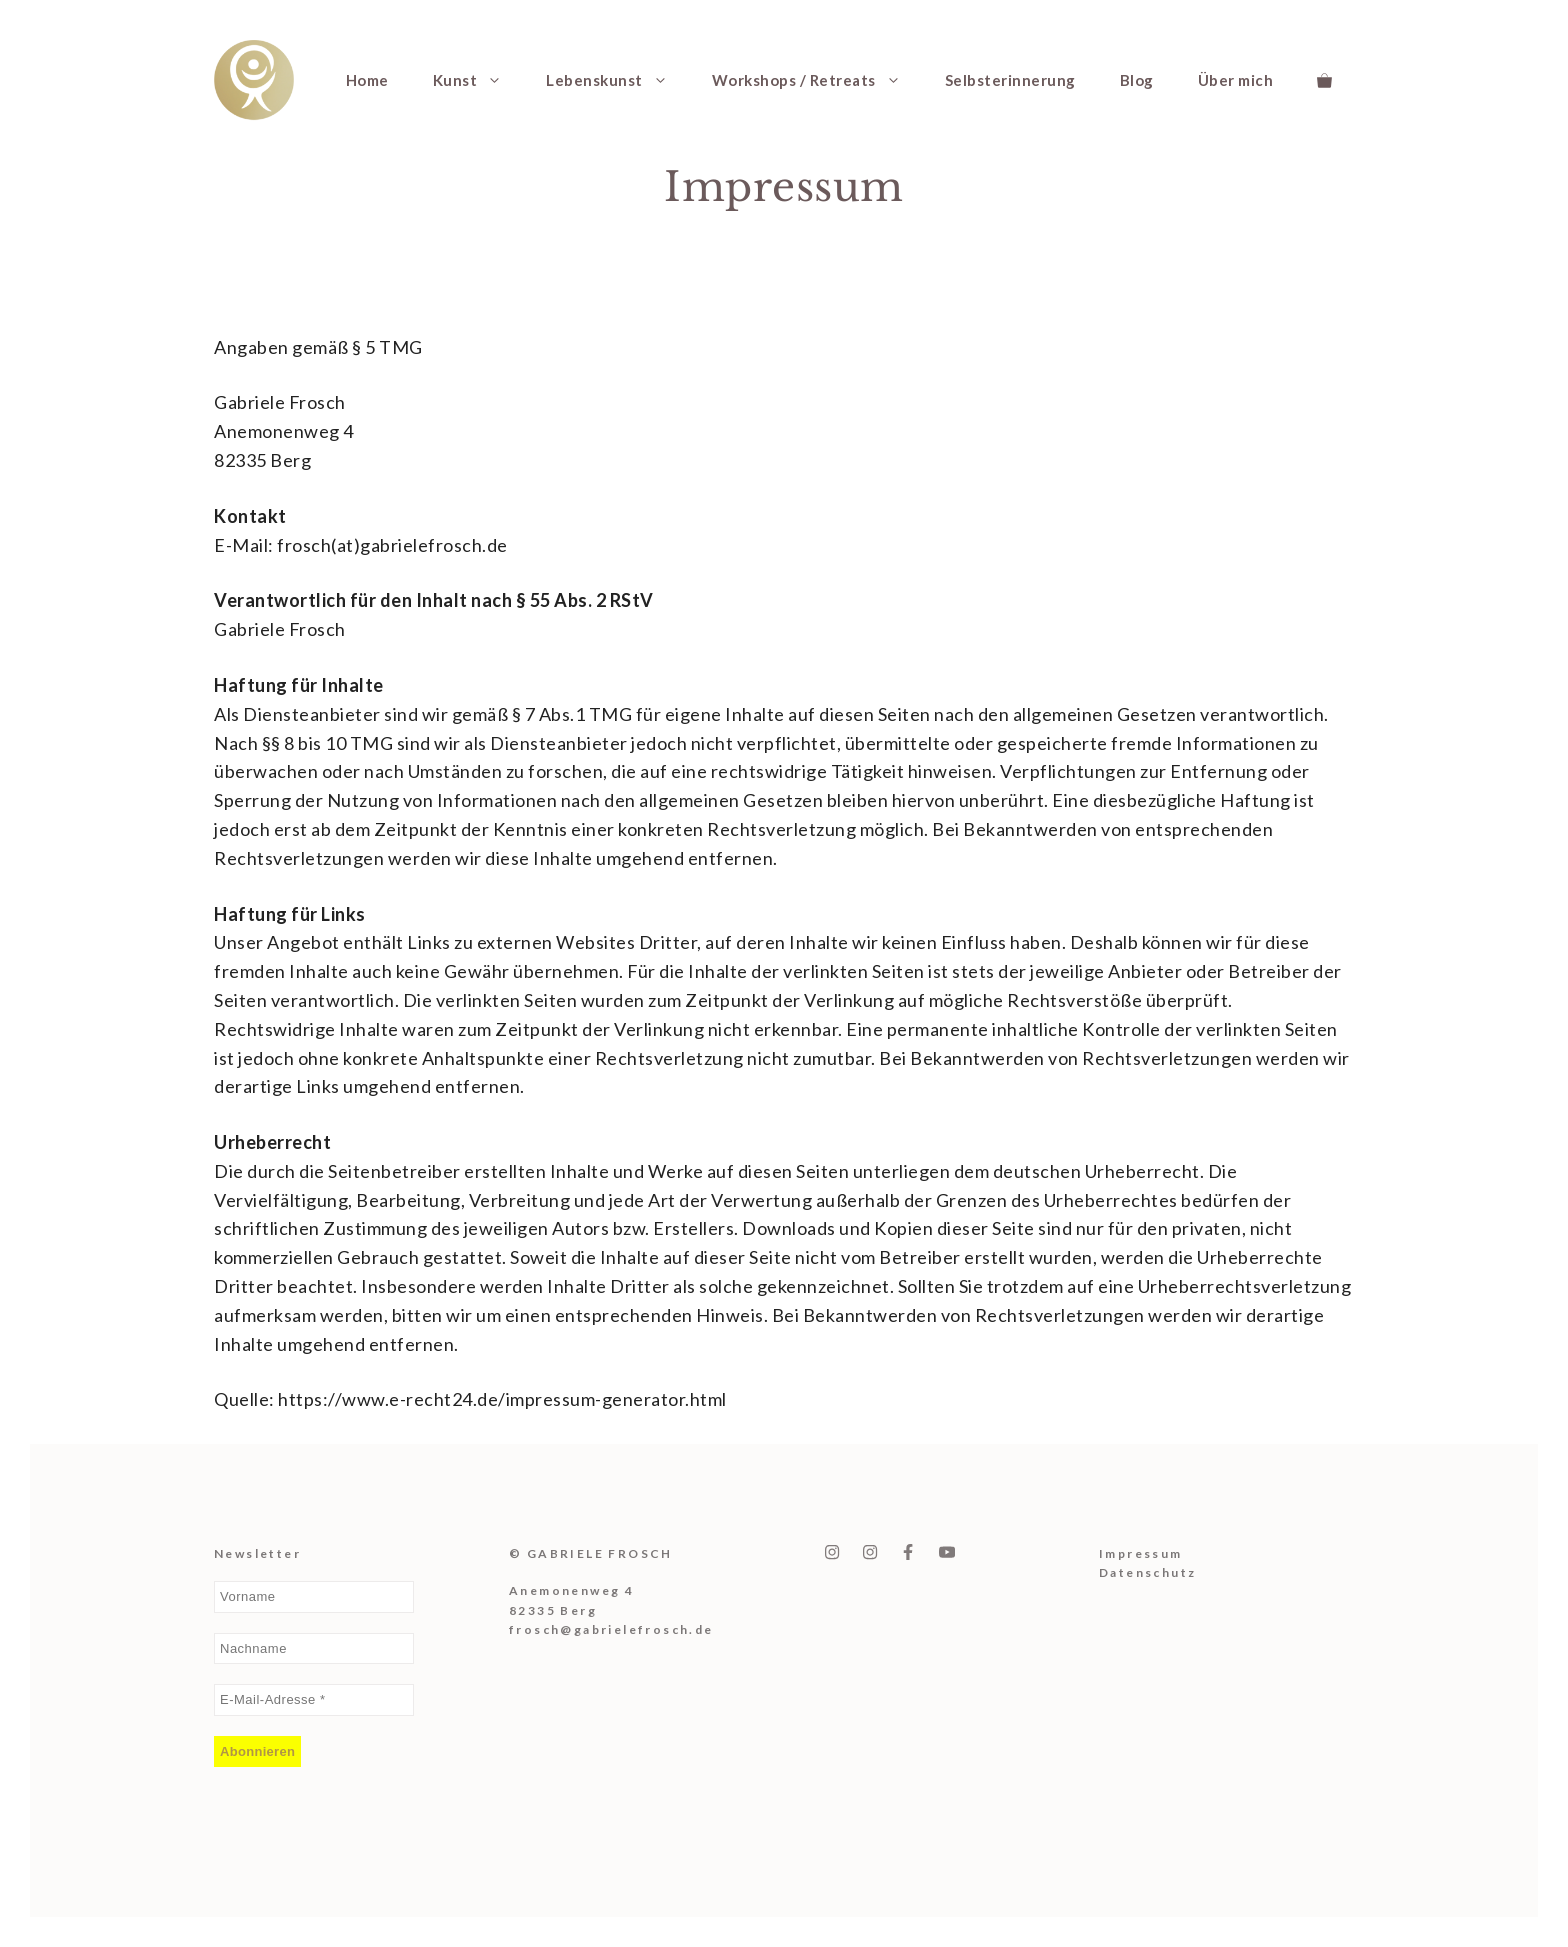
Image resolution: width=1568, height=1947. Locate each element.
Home (367, 80)
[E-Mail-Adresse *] (314, 1700)
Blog (1137, 80)
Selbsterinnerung (1010, 80)
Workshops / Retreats (817, 80)
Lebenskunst (618, 80)
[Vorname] (314, 1597)
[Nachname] (314, 1649)
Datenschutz (1147, 1572)
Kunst (479, 80)
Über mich (1236, 80)
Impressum (1141, 1553)
